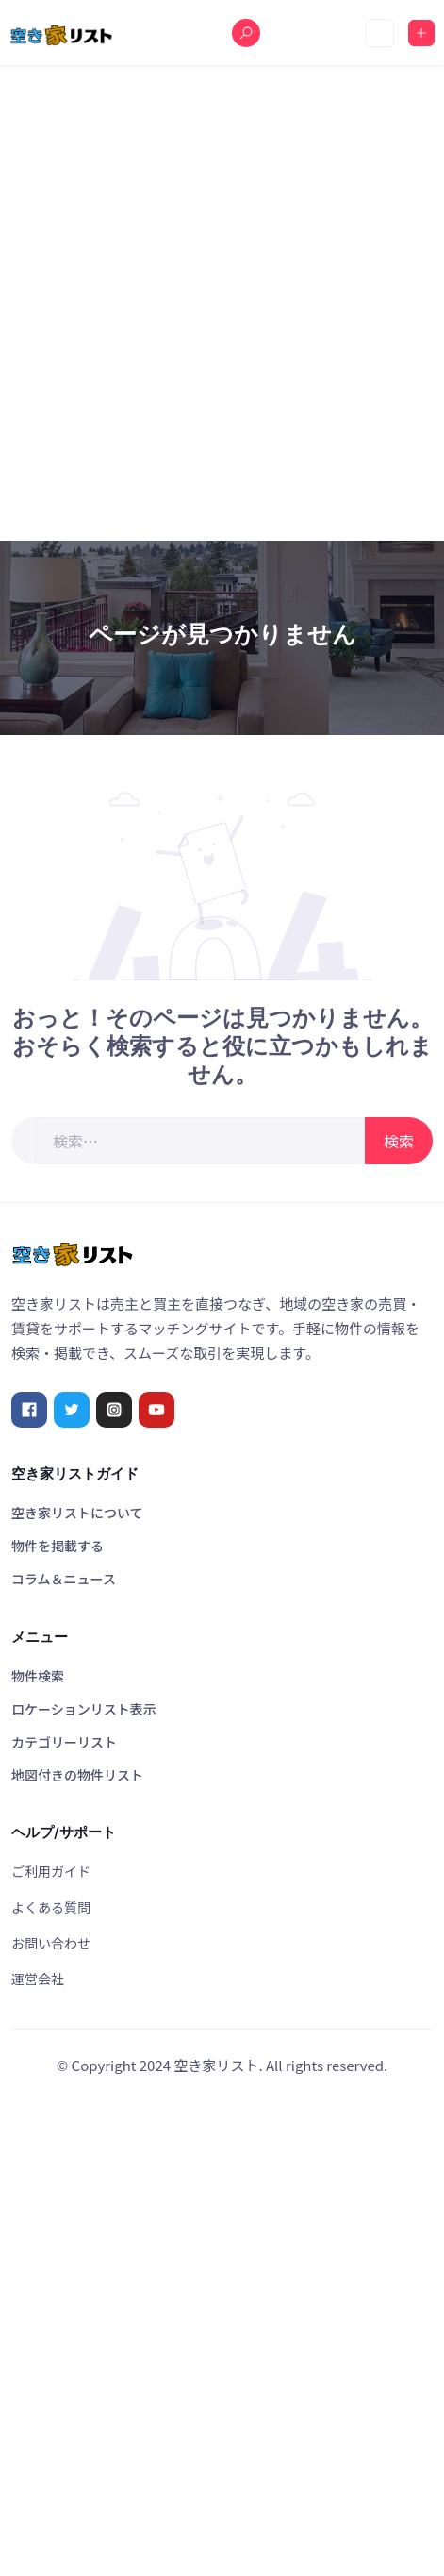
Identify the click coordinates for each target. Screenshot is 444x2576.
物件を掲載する (57, 1545)
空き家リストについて (77, 1512)
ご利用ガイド (50, 1871)
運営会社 (37, 1978)
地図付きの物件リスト (77, 1774)
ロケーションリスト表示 (83, 1708)
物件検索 (37, 1675)
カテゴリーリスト (64, 1741)
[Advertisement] (222, 303)
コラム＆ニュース (63, 1578)
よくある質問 (50, 1907)
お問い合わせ (50, 1942)
